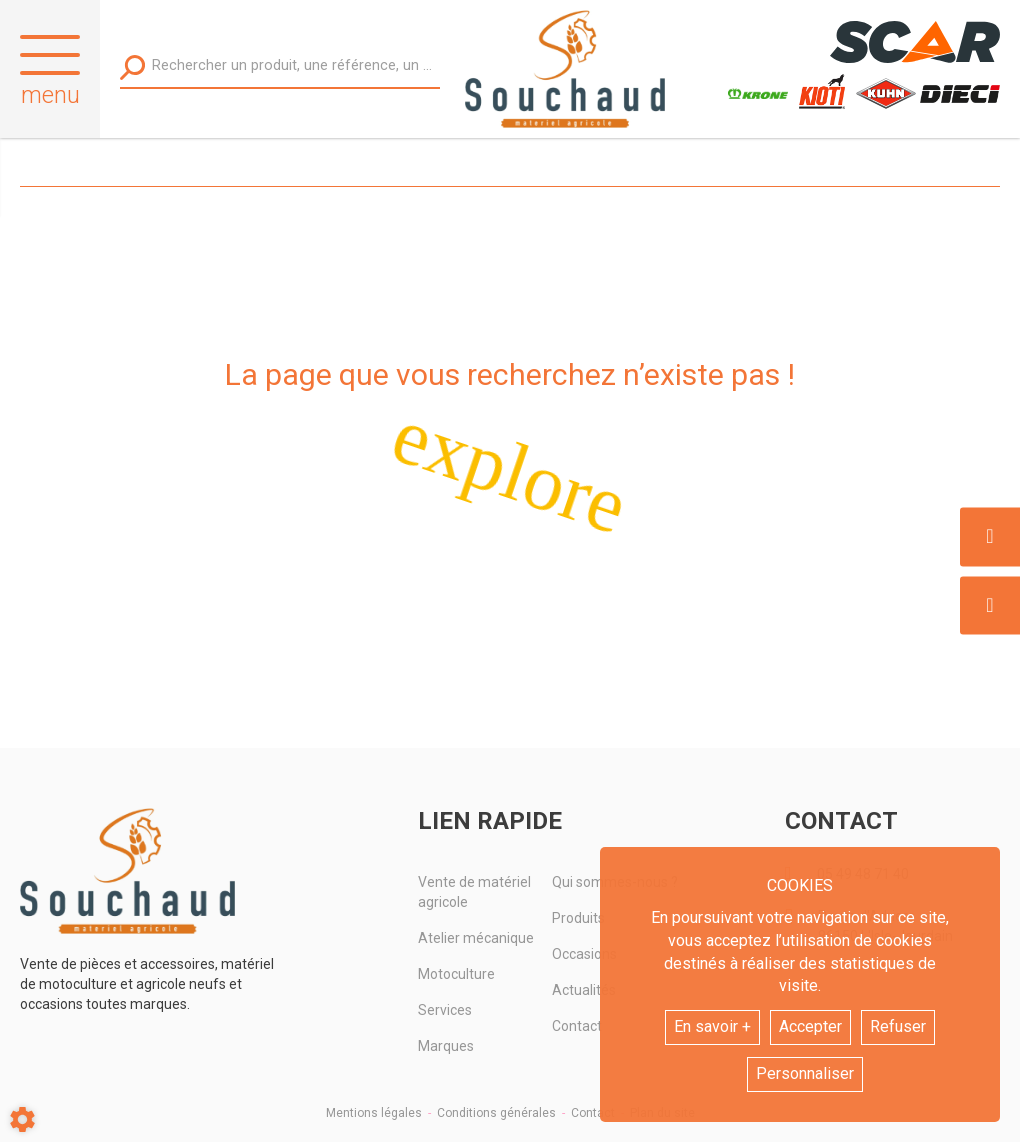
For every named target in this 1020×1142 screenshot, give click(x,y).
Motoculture (456, 974)
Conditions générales (496, 1113)
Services (445, 1010)
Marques (446, 1046)
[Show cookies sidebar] (22, 1119)
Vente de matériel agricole (474, 892)
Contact (593, 1113)
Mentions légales (374, 1113)
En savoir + (712, 1026)
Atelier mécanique (476, 938)
